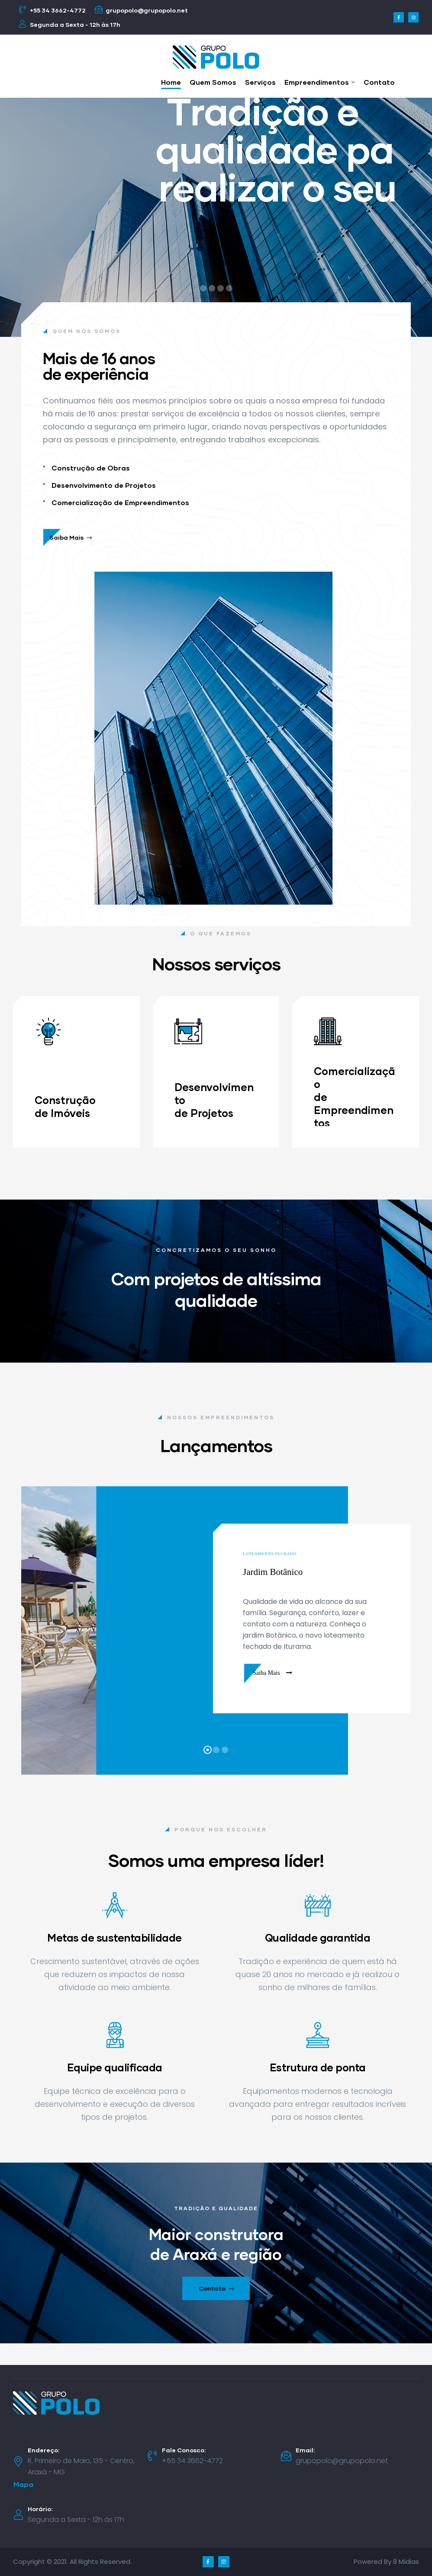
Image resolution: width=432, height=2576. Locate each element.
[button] (23, 2484)
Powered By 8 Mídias (386, 2561)
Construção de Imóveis (65, 1106)
